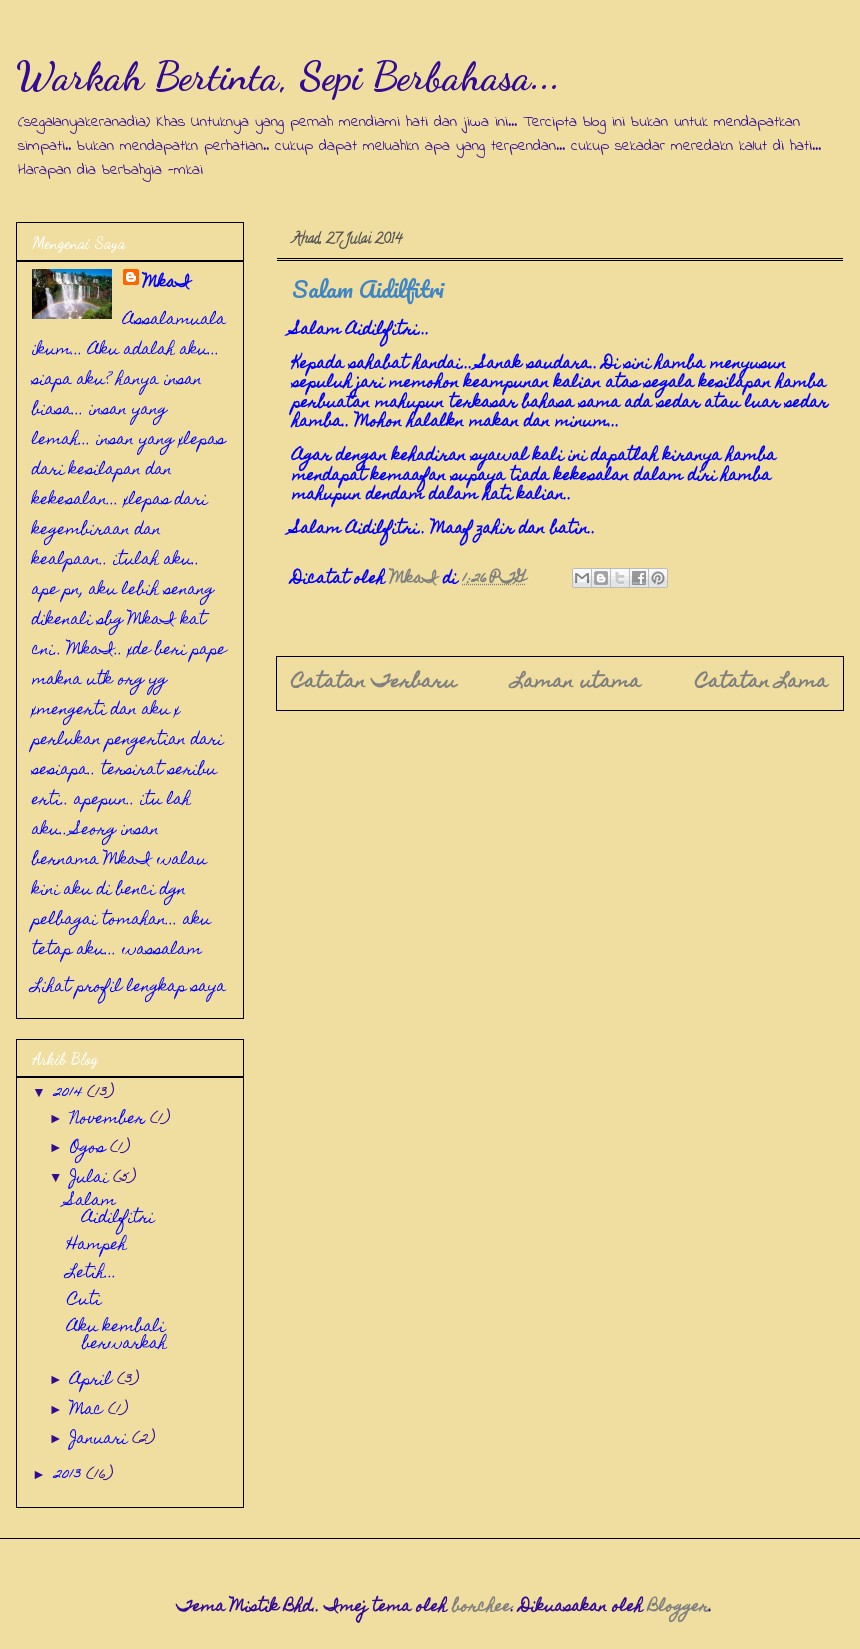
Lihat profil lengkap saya (129, 988)
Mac (89, 1411)
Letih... (92, 1274)
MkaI (167, 284)
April (93, 1381)
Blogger (678, 1608)
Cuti (84, 1301)
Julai (91, 1179)
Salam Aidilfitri (110, 1210)
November (110, 1120)
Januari (101, 1440)
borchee (481, 1608)
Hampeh (97, 1246)
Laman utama (576, 683)
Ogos (90, 1149)
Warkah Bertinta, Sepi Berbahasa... (288, 76)
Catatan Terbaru (374, 683)
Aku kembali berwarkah (117, 1336)
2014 (70, 1094)
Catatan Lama (762, 683)
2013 (70, 1476)
